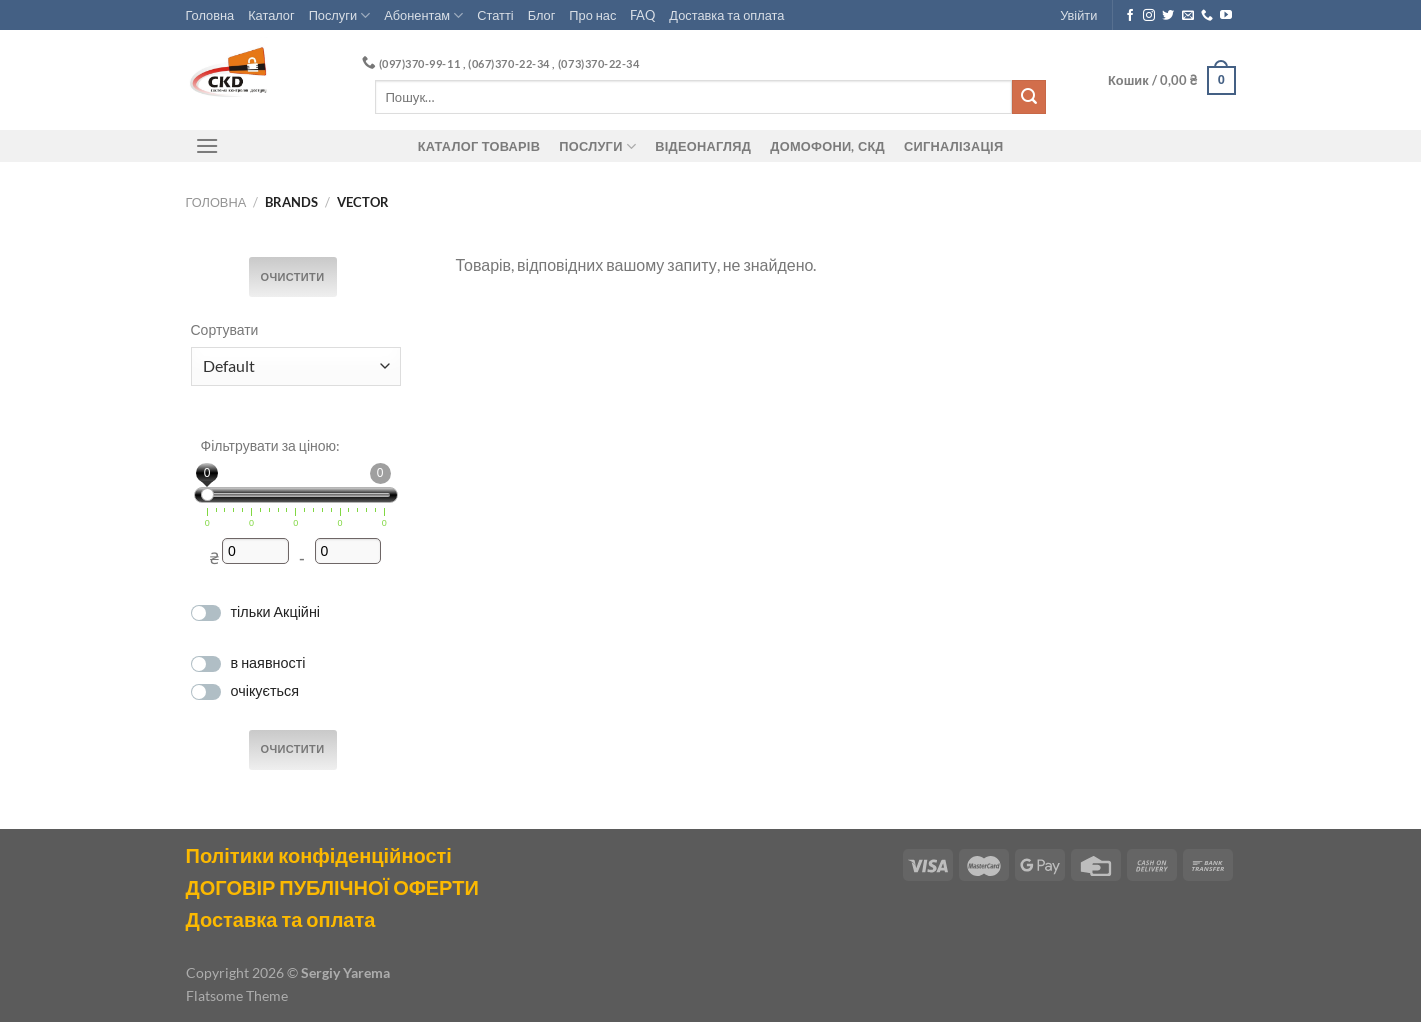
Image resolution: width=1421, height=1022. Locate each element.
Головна (210, 15)
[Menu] (208, 145)
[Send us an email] (1188, 16)
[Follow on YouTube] (1226, 16)
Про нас (592, 15)
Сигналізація (953, 146)
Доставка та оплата (726, 15)
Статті (495, 15)
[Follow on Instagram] (1149, 16)
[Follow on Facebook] (1130, 16)
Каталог (271, 15)
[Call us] (1207, 16)
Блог (542, 15)
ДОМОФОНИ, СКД (827, 146)
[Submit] (1029, 97)
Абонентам (423, 15)
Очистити (293, 277)
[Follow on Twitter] (1168, 16)
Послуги (340, 15)
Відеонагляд (703, 146)
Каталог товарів (479, 146)
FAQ (642, 15)
